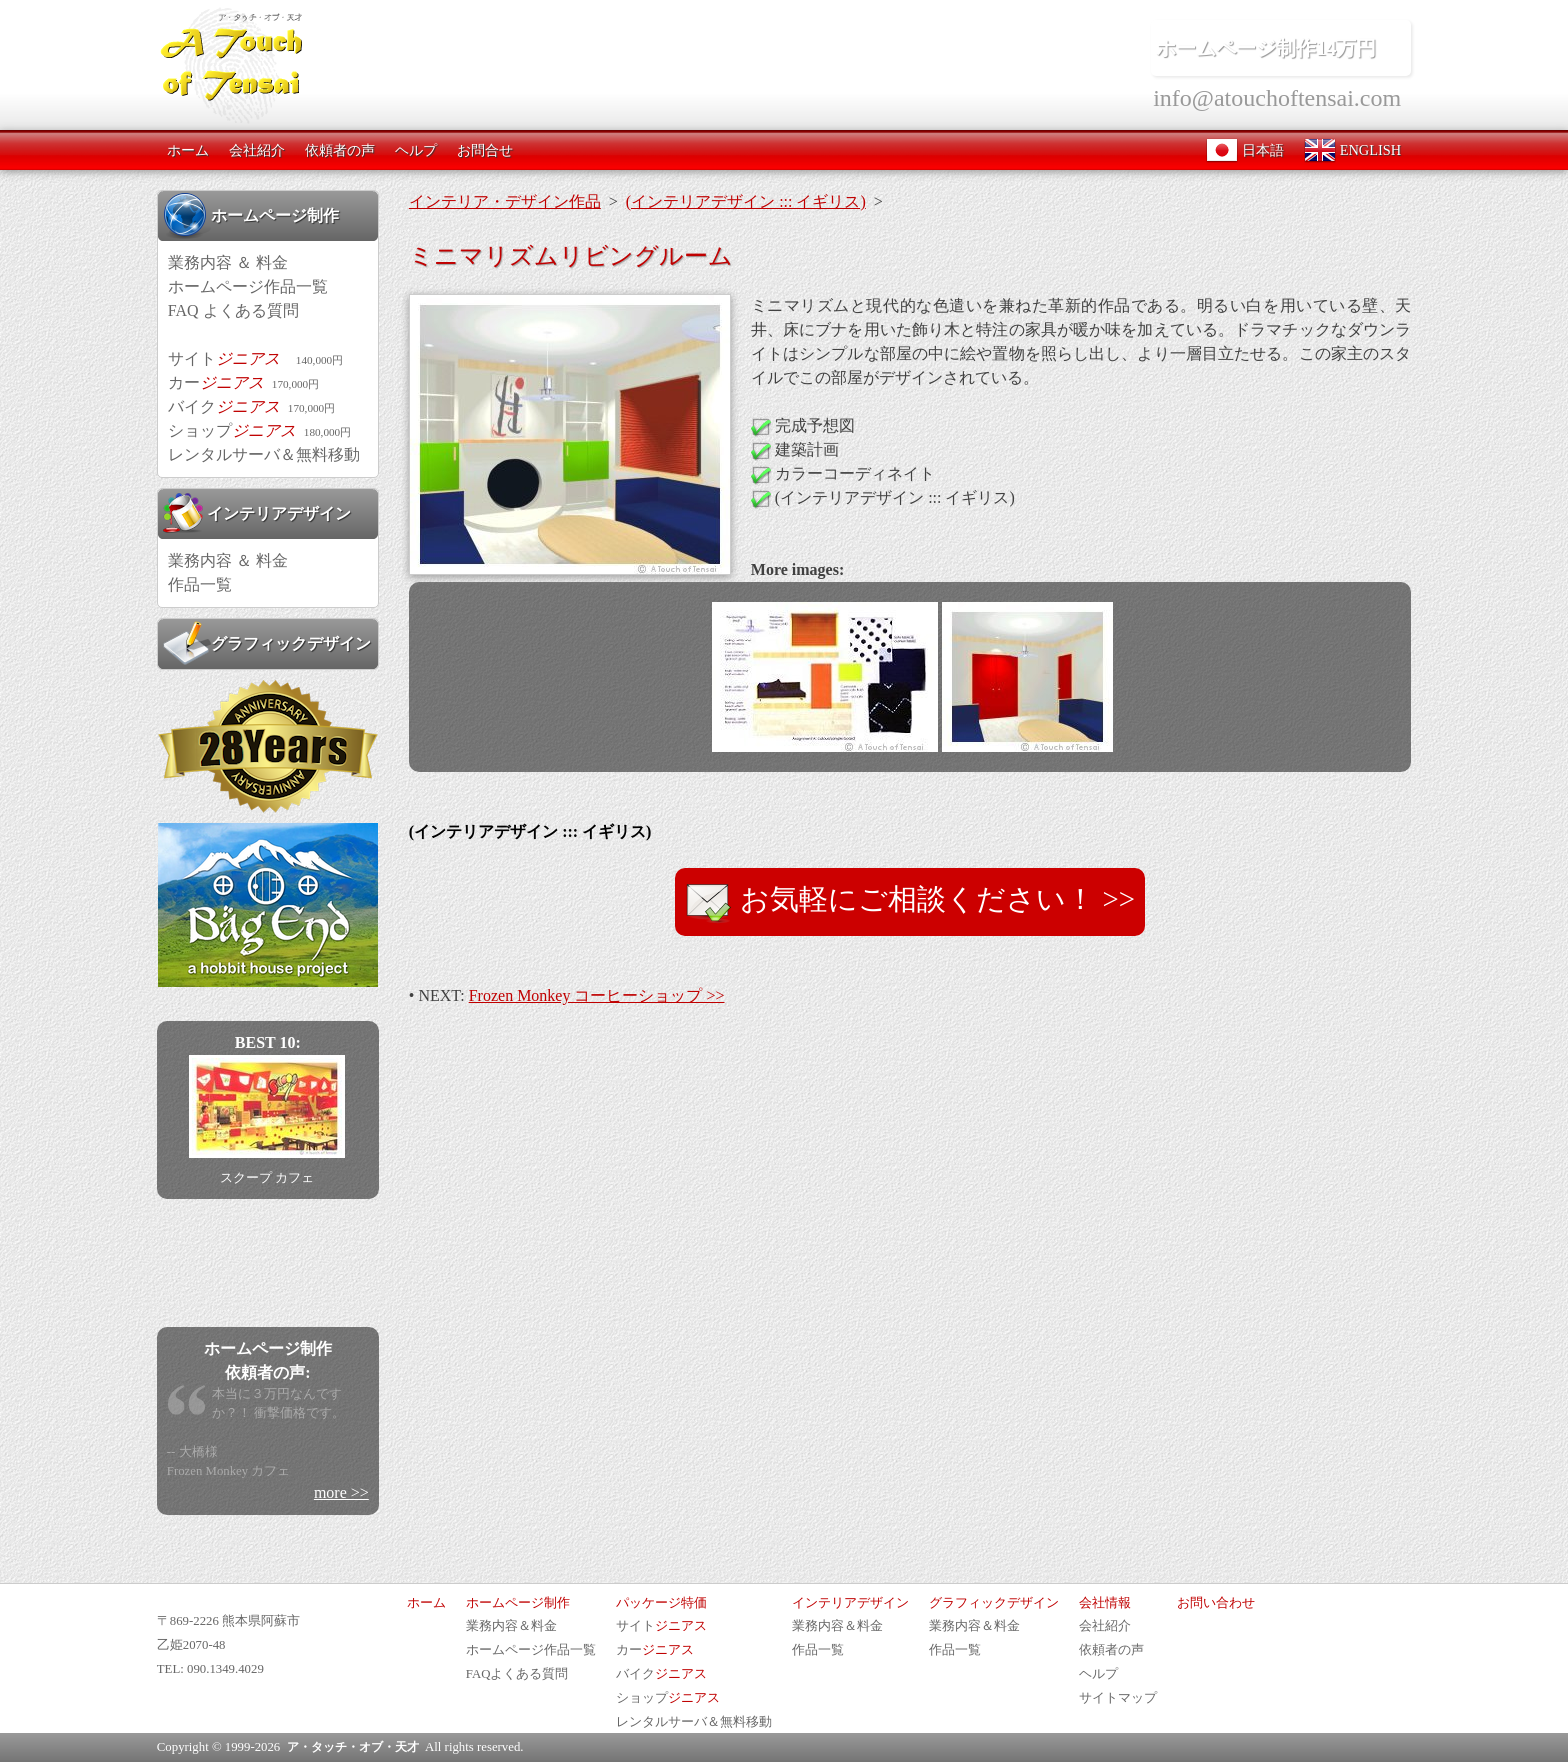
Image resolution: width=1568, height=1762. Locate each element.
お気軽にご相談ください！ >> (910, 902)
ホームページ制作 (251, 215)
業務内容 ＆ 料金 (228, 262)
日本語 (1245, 150)
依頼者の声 (340, 150)
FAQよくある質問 (517, 1674)
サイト (255, 358)
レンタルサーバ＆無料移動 (264, 454)
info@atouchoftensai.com (1277, 98)
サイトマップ (1118, 1698)
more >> (341, 1492)
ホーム (188, 150)
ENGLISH (1352, 150)
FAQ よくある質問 (233, 310)
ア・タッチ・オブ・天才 (353, 1747)
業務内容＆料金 (511, 1626)
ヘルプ (416, 150)
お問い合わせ (1216, 1603)
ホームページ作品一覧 (248, 286)
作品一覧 (200, 584)
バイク (251, 406)
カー (243, 382)
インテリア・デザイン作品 (505, 201)
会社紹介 (257, 150)
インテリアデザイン (257, 513)
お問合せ (485, 150)
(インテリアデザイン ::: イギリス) (746, 201)
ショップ (259, 430)
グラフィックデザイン (267, 643)
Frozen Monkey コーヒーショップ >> (597, 995)
